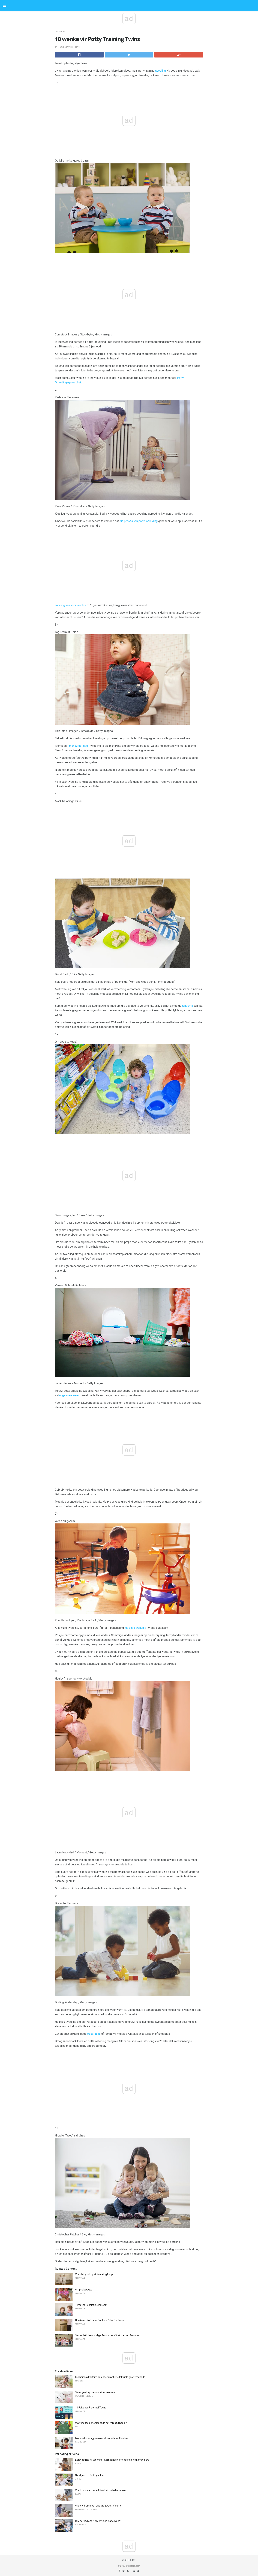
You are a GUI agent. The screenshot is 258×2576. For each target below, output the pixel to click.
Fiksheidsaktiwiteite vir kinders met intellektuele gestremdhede (110, 2377)
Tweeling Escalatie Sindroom (91, 2305)
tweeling (160, 70)
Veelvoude (60, 32)
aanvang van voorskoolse (70, 605)
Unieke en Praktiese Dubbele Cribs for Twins (99, 2320)
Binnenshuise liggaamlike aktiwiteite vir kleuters (101, 2438)
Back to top (129, 2560)
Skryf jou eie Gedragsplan (89, 2475)
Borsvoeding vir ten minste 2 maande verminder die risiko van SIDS (112, 2459)
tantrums (187, 1005)
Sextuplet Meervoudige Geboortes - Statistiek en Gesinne (107, 2335)
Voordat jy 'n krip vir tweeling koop (94, 2274)
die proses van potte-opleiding (138, 521)
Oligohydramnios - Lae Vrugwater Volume (98, 2505)
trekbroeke (94, 2033)
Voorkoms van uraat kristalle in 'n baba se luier (101, 2490)
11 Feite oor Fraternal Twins (90, 2407)
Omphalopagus (83, 2289)
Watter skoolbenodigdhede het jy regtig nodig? (101, 2423)
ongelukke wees (69, 1395)
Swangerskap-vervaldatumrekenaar (95, 2392)
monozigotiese (78, 745)
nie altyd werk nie (135, 1627)
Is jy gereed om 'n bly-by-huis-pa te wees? (98, 2521)
